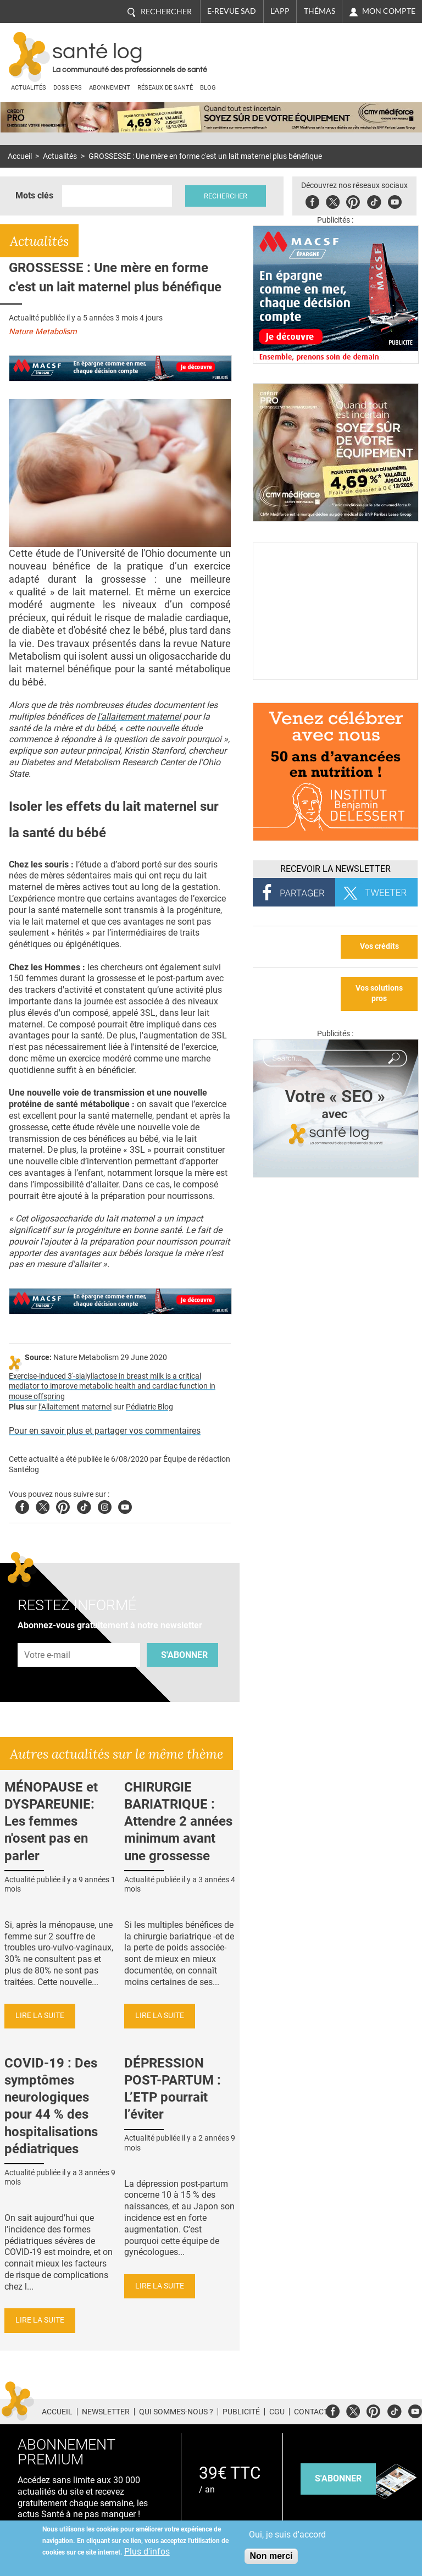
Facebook (312, 200)
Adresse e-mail (48, 1637)
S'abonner (184, 1655)
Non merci (270, 2556)
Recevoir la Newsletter (335, 869)
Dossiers (67, 87)
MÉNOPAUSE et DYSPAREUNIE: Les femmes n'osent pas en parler (51, 1821)
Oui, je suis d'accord (287, 2534)
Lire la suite (39, 2015)
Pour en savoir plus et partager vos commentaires (105, 1430)
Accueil (20, 156)
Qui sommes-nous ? (176, 2411)
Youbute (395, 200)
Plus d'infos (147, 2551)
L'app (280, 11)
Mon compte (388, 11)
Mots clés (34, 195)
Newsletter (106, 2411)
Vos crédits (379, 946)
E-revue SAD (231, 11)
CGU (277, 2411)
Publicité (241, 2411)
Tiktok (374, 200)
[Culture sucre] (335, 677)
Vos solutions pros (379, 993)
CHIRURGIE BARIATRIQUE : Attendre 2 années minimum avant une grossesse (178, 1821)
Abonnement (109, 87)
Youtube (125, 1505)
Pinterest (353, 200)
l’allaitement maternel (139, 716)
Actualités (28, 87)
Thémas (319, 11)
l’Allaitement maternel (75, 1407)
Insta (105, 1505)
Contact (311, 2411)
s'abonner (338, 2478)
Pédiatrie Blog (149, 1407)
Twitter (333, 200)
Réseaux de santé (165, 87)
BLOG (208, 87)
